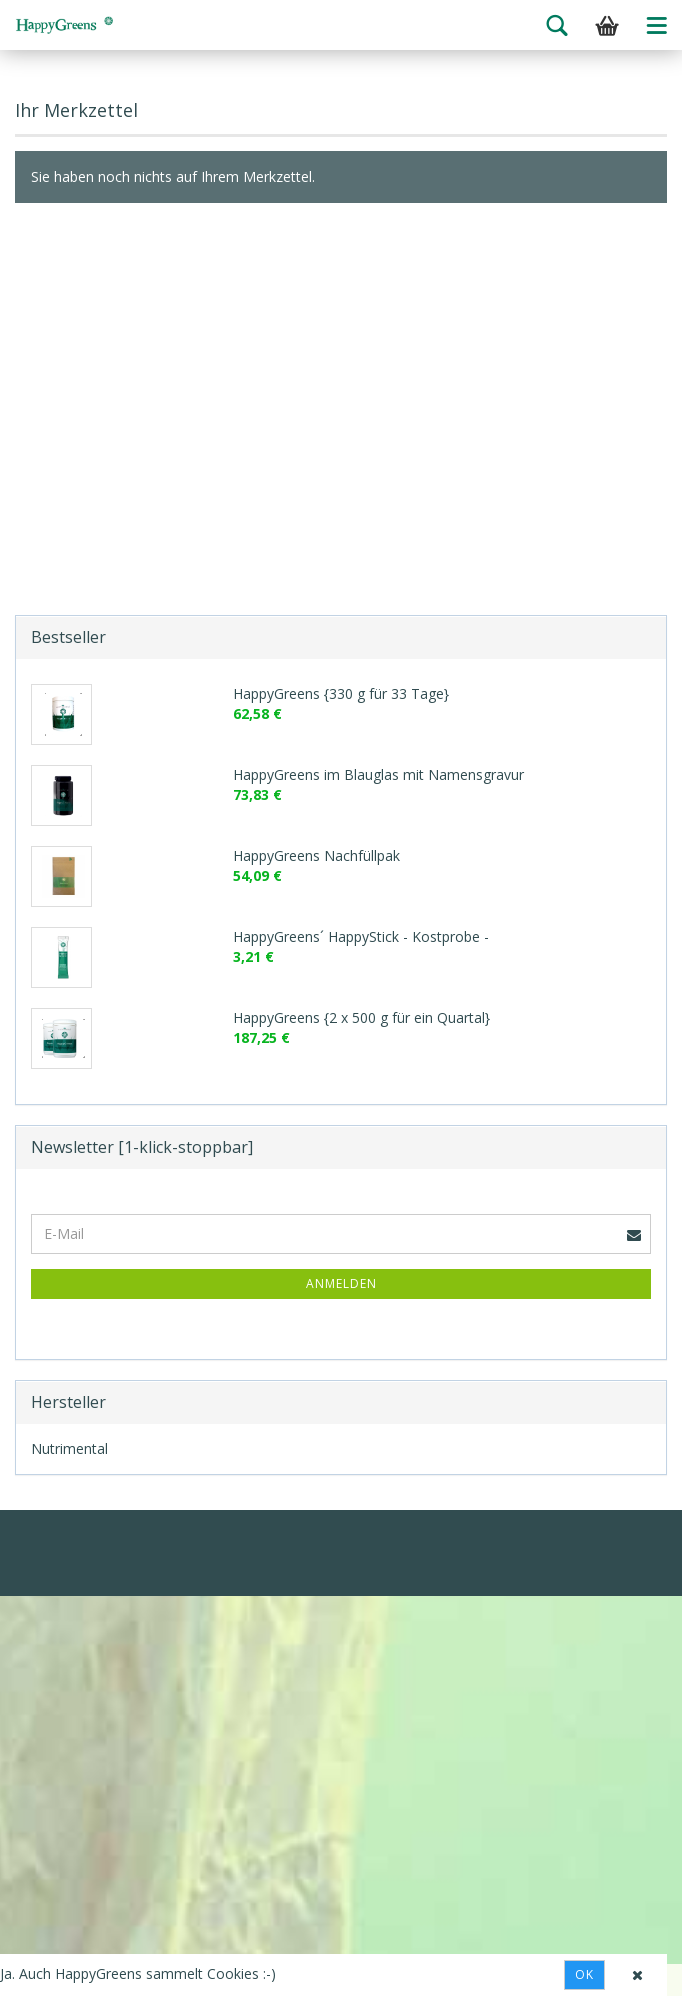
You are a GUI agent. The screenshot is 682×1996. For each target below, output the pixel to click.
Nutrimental (69, 1448)
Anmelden (341, 1283)
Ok (584, 1974)
